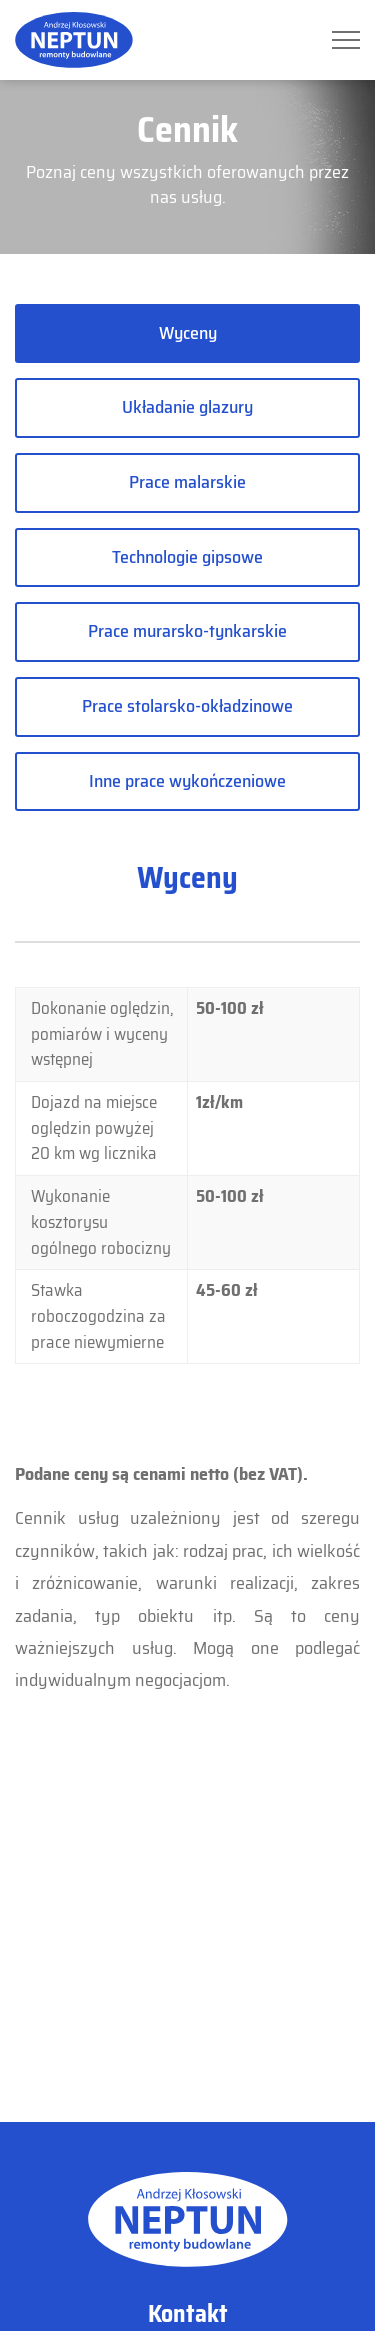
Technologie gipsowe (187, 557)
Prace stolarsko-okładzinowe (187, 706)
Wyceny (188, 333)
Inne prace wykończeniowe (187, 781)
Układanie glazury (187, 407)
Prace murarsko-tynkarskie (187, 631)
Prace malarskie (187, 482)
